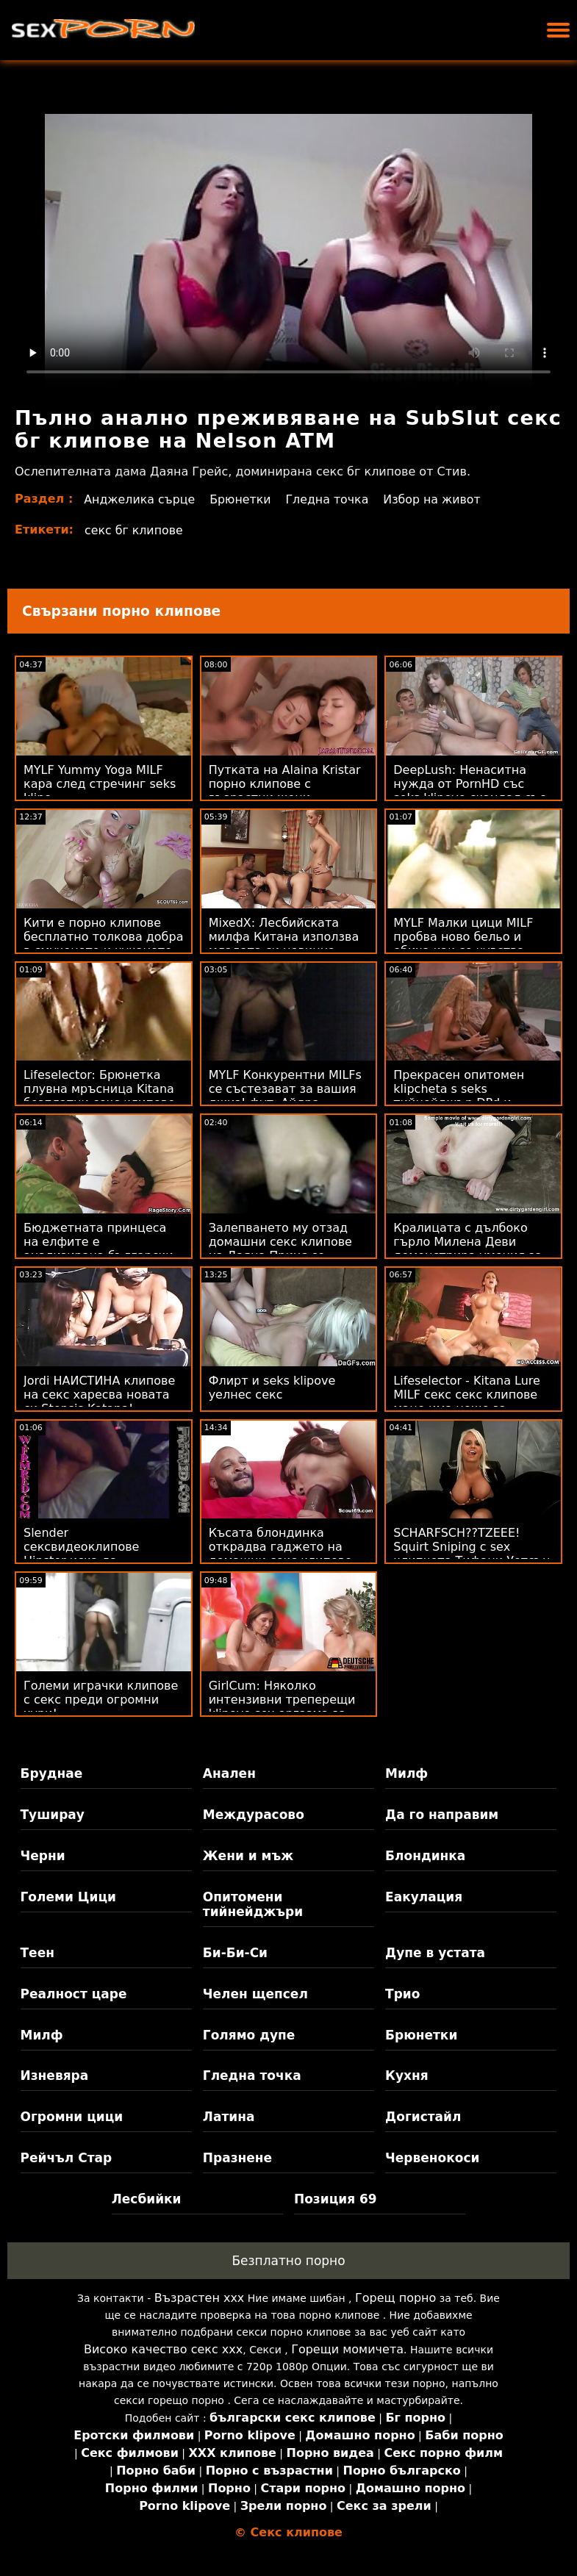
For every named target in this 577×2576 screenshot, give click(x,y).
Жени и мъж (248, 1855)
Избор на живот (436, 499)
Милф (406, 1773)
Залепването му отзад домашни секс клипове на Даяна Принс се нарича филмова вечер (280, 1249)
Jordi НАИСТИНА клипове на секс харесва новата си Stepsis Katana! (99, 1395)
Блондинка (425, 1855)
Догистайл (423, 2116)
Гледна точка (329, 499)
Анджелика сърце (140, 499)
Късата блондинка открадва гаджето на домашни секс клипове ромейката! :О (280, 1554)
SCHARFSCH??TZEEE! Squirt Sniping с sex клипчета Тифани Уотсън (471, 1547)
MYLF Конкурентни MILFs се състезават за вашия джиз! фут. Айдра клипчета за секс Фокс (285, 1096)
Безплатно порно (288, 2260)
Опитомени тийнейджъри (253, 1904)
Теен (37, 1952)
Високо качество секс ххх (163, 2349)
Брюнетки (242, 499)
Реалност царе (74, 1994)
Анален (229, 1773)
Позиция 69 (335, 2199)
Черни (43, 1855)
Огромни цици (72, 2116)
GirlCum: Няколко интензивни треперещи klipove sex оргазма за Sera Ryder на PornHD (282, 1706)
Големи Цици (68, 1897)
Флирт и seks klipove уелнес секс (272, 1388)
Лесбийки (147, 2199)
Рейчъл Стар (66, 2157)
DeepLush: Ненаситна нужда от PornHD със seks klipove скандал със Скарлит (469, 791)
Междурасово (253, 1814)
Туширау (53, 1814)
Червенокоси (432, 2157)
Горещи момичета (347, 2349)
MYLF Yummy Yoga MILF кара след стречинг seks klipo (100, 784)
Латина (229, 2116)
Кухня (407, 2075)
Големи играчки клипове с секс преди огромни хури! (101, 1700)
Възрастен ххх (199, 2298)
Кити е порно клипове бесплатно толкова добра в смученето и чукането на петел (103, 944)
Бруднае (52, 1773)
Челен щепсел (255, 1994)
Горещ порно (395, 2298)
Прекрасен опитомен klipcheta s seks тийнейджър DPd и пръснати (458, 1096)
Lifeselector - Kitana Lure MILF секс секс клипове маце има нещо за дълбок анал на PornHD (466, 1401)
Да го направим (441, 1814)
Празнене (237, 2157)
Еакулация (423, 1897)
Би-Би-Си (235, 1952)
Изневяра (55, 2075)
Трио (402, 1994)
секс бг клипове (134, 530)
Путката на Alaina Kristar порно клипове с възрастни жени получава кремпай (285, 791)
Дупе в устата (435, 1952)
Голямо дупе (249, 2035)
